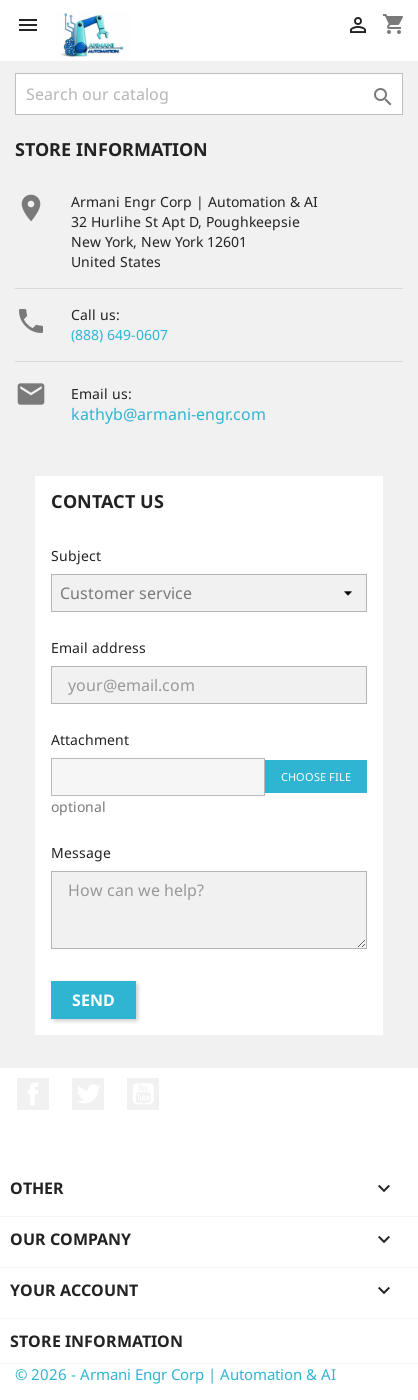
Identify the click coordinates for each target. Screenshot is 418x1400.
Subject (76, 555)
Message (81, 852)
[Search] (209, 94)
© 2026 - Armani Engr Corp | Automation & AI (175, 1374)
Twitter (88, 1094)
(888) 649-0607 (119, 334)
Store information (96, 1341)
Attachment (90, 739)
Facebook (33, 1094)
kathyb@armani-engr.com (168, 414)
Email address (98, 647)
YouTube (143, 1094)
